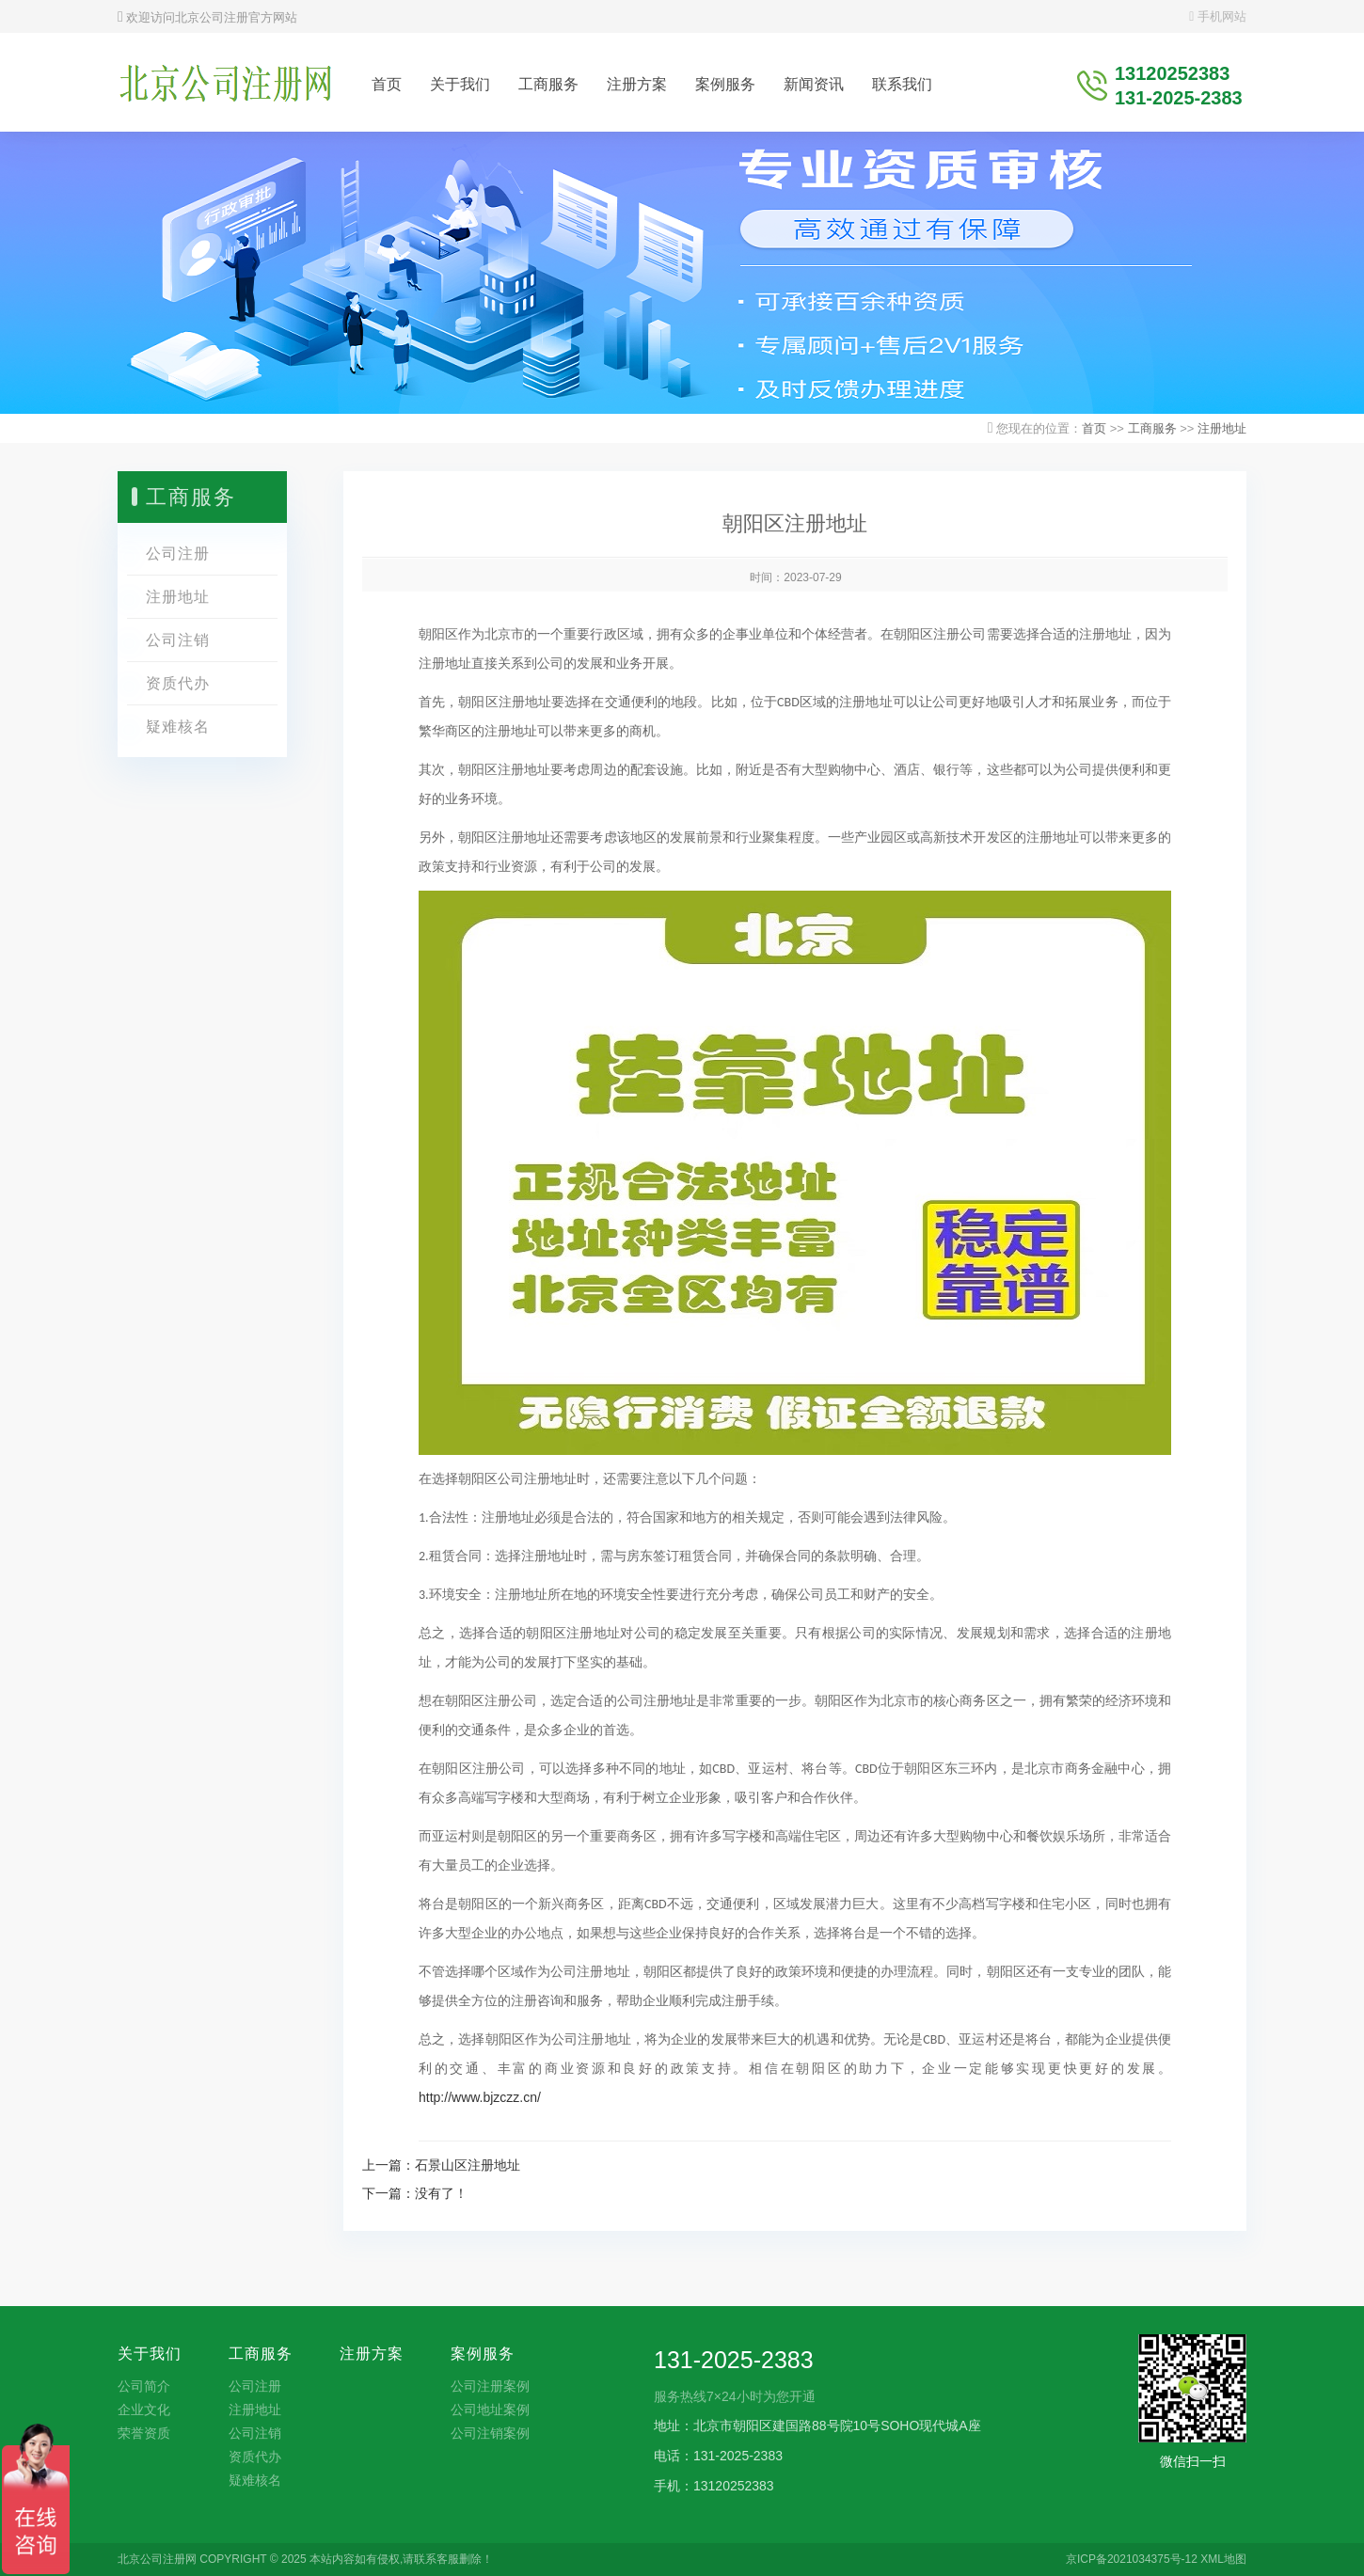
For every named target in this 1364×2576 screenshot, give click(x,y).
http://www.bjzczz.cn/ (480, 2097)
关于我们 (460, 84)
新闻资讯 (814, 84)
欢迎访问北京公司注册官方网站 (207, 17)
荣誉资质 (144, 2433)
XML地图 (1223, 2559)
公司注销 (178, 640)
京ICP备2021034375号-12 (1131, 2559)
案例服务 (725, 84)
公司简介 (144, 2386)
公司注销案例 (490, 2433)
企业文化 (144, 2409)
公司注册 (178, 553)
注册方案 (637, 84)
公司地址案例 (490, 2409)
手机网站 (1217, 16)
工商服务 (548, 84)
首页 (387, 84)
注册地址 (1221, 428)
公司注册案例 (490, 2386)
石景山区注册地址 (467, 2165)
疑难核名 (178, 727)
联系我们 (902, 84)
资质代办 (178, 683)
